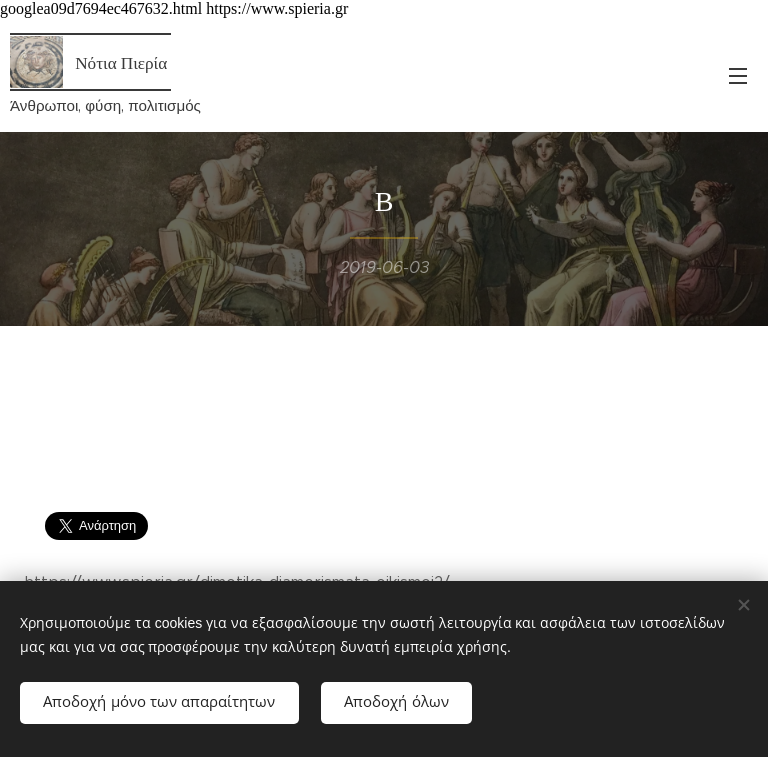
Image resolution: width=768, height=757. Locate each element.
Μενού (738, 76)
